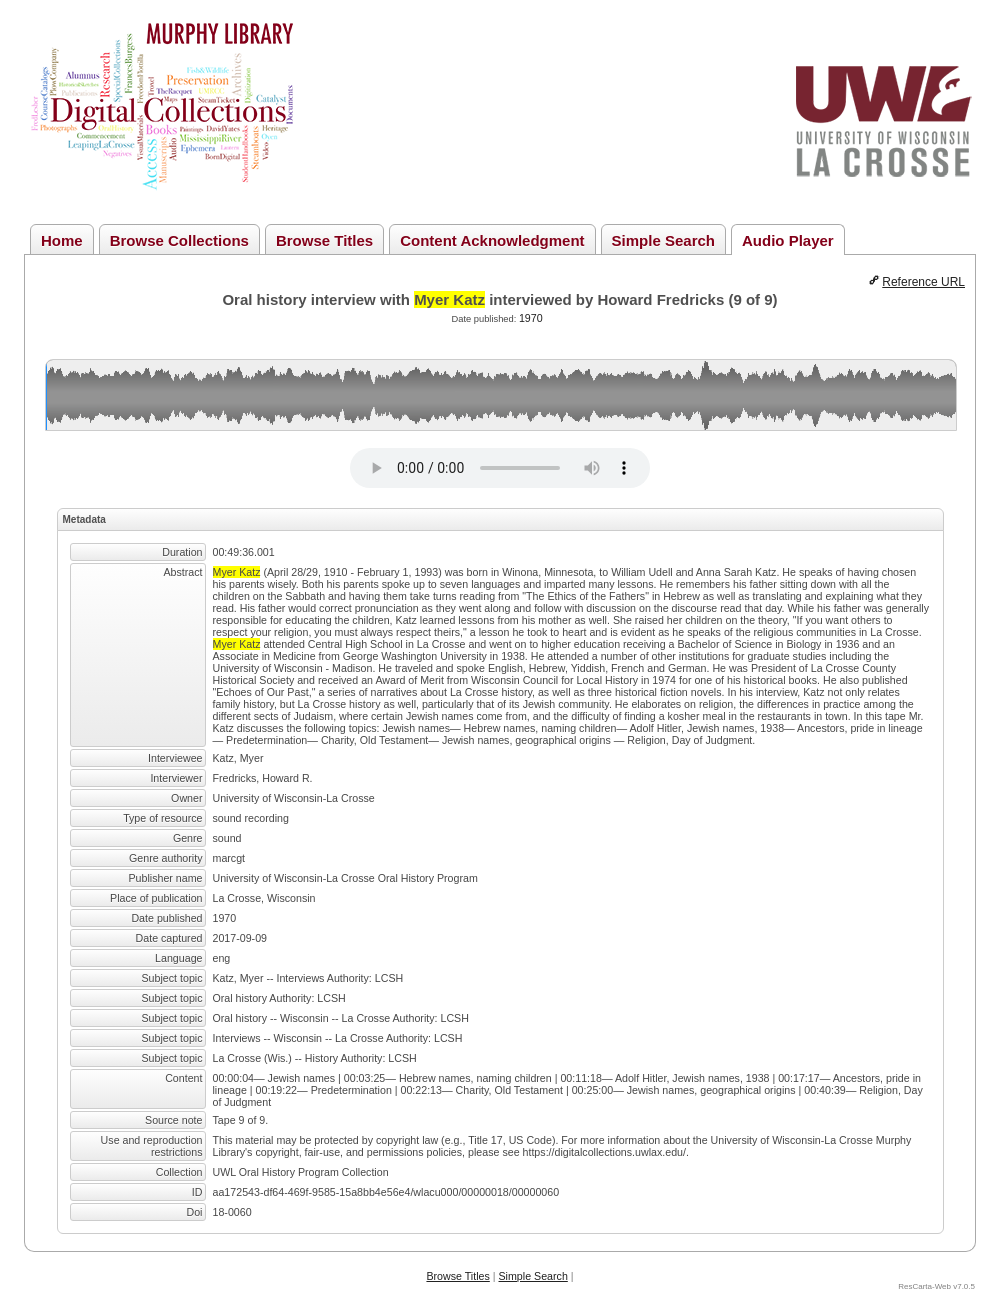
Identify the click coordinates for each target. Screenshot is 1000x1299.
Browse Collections (179, 240)
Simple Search (663, 240)
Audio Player (788, 240)
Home (62, 240)
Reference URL (923, 282)
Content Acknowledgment (492, 240)
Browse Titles (324, 240)
